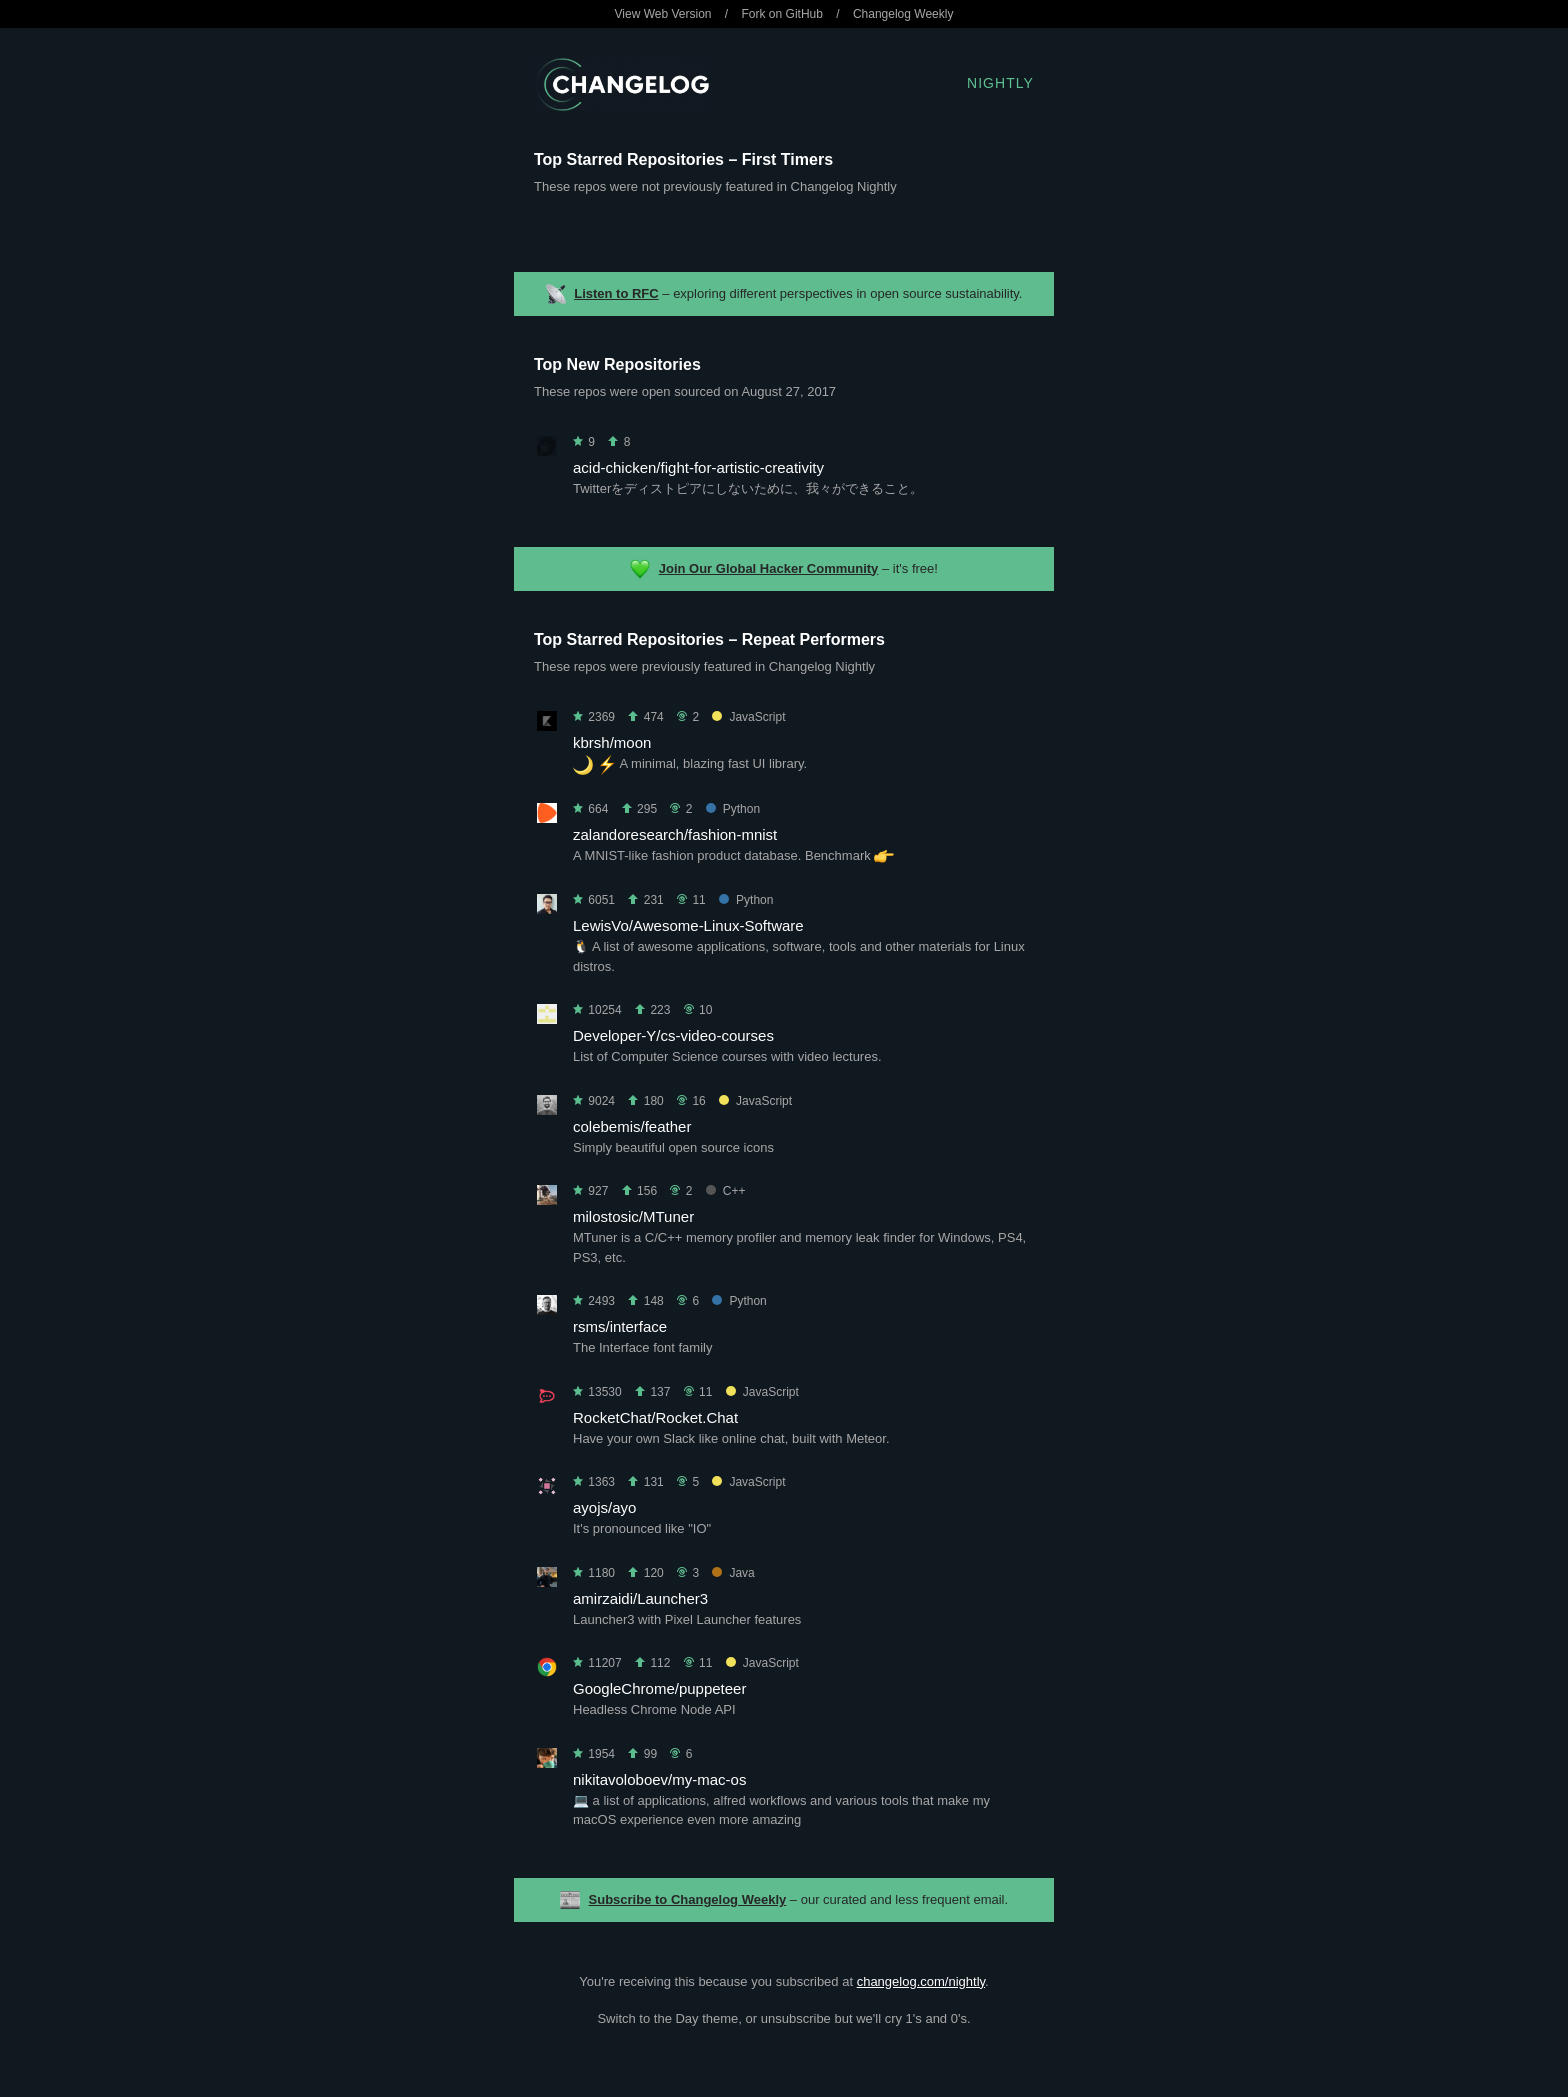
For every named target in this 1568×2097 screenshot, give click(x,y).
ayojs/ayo (604, 1507)
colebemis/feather (632, 1126)
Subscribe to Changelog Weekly (688, 1899)
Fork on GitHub (782, 14)
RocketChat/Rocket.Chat (655, 1417)
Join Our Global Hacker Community (769, 568)
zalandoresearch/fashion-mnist (675, 834)
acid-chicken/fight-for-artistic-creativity (698, 467)
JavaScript (748, 717)
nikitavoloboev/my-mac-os (659, 1779)
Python (733, 809)
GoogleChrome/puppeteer (659, 1688)
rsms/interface (620, 1326)
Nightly (1000, 83)
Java (733, 1573)
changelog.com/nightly (921, 1981)
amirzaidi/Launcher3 (640, 1598)
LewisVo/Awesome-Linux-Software (688, 925)
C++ (726, 1191)
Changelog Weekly (903, 14)
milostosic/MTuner (633, 1216)
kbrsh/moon (612, 742)
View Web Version (663, 14)
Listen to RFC (616, 293)
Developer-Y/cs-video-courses (673, 1035)
